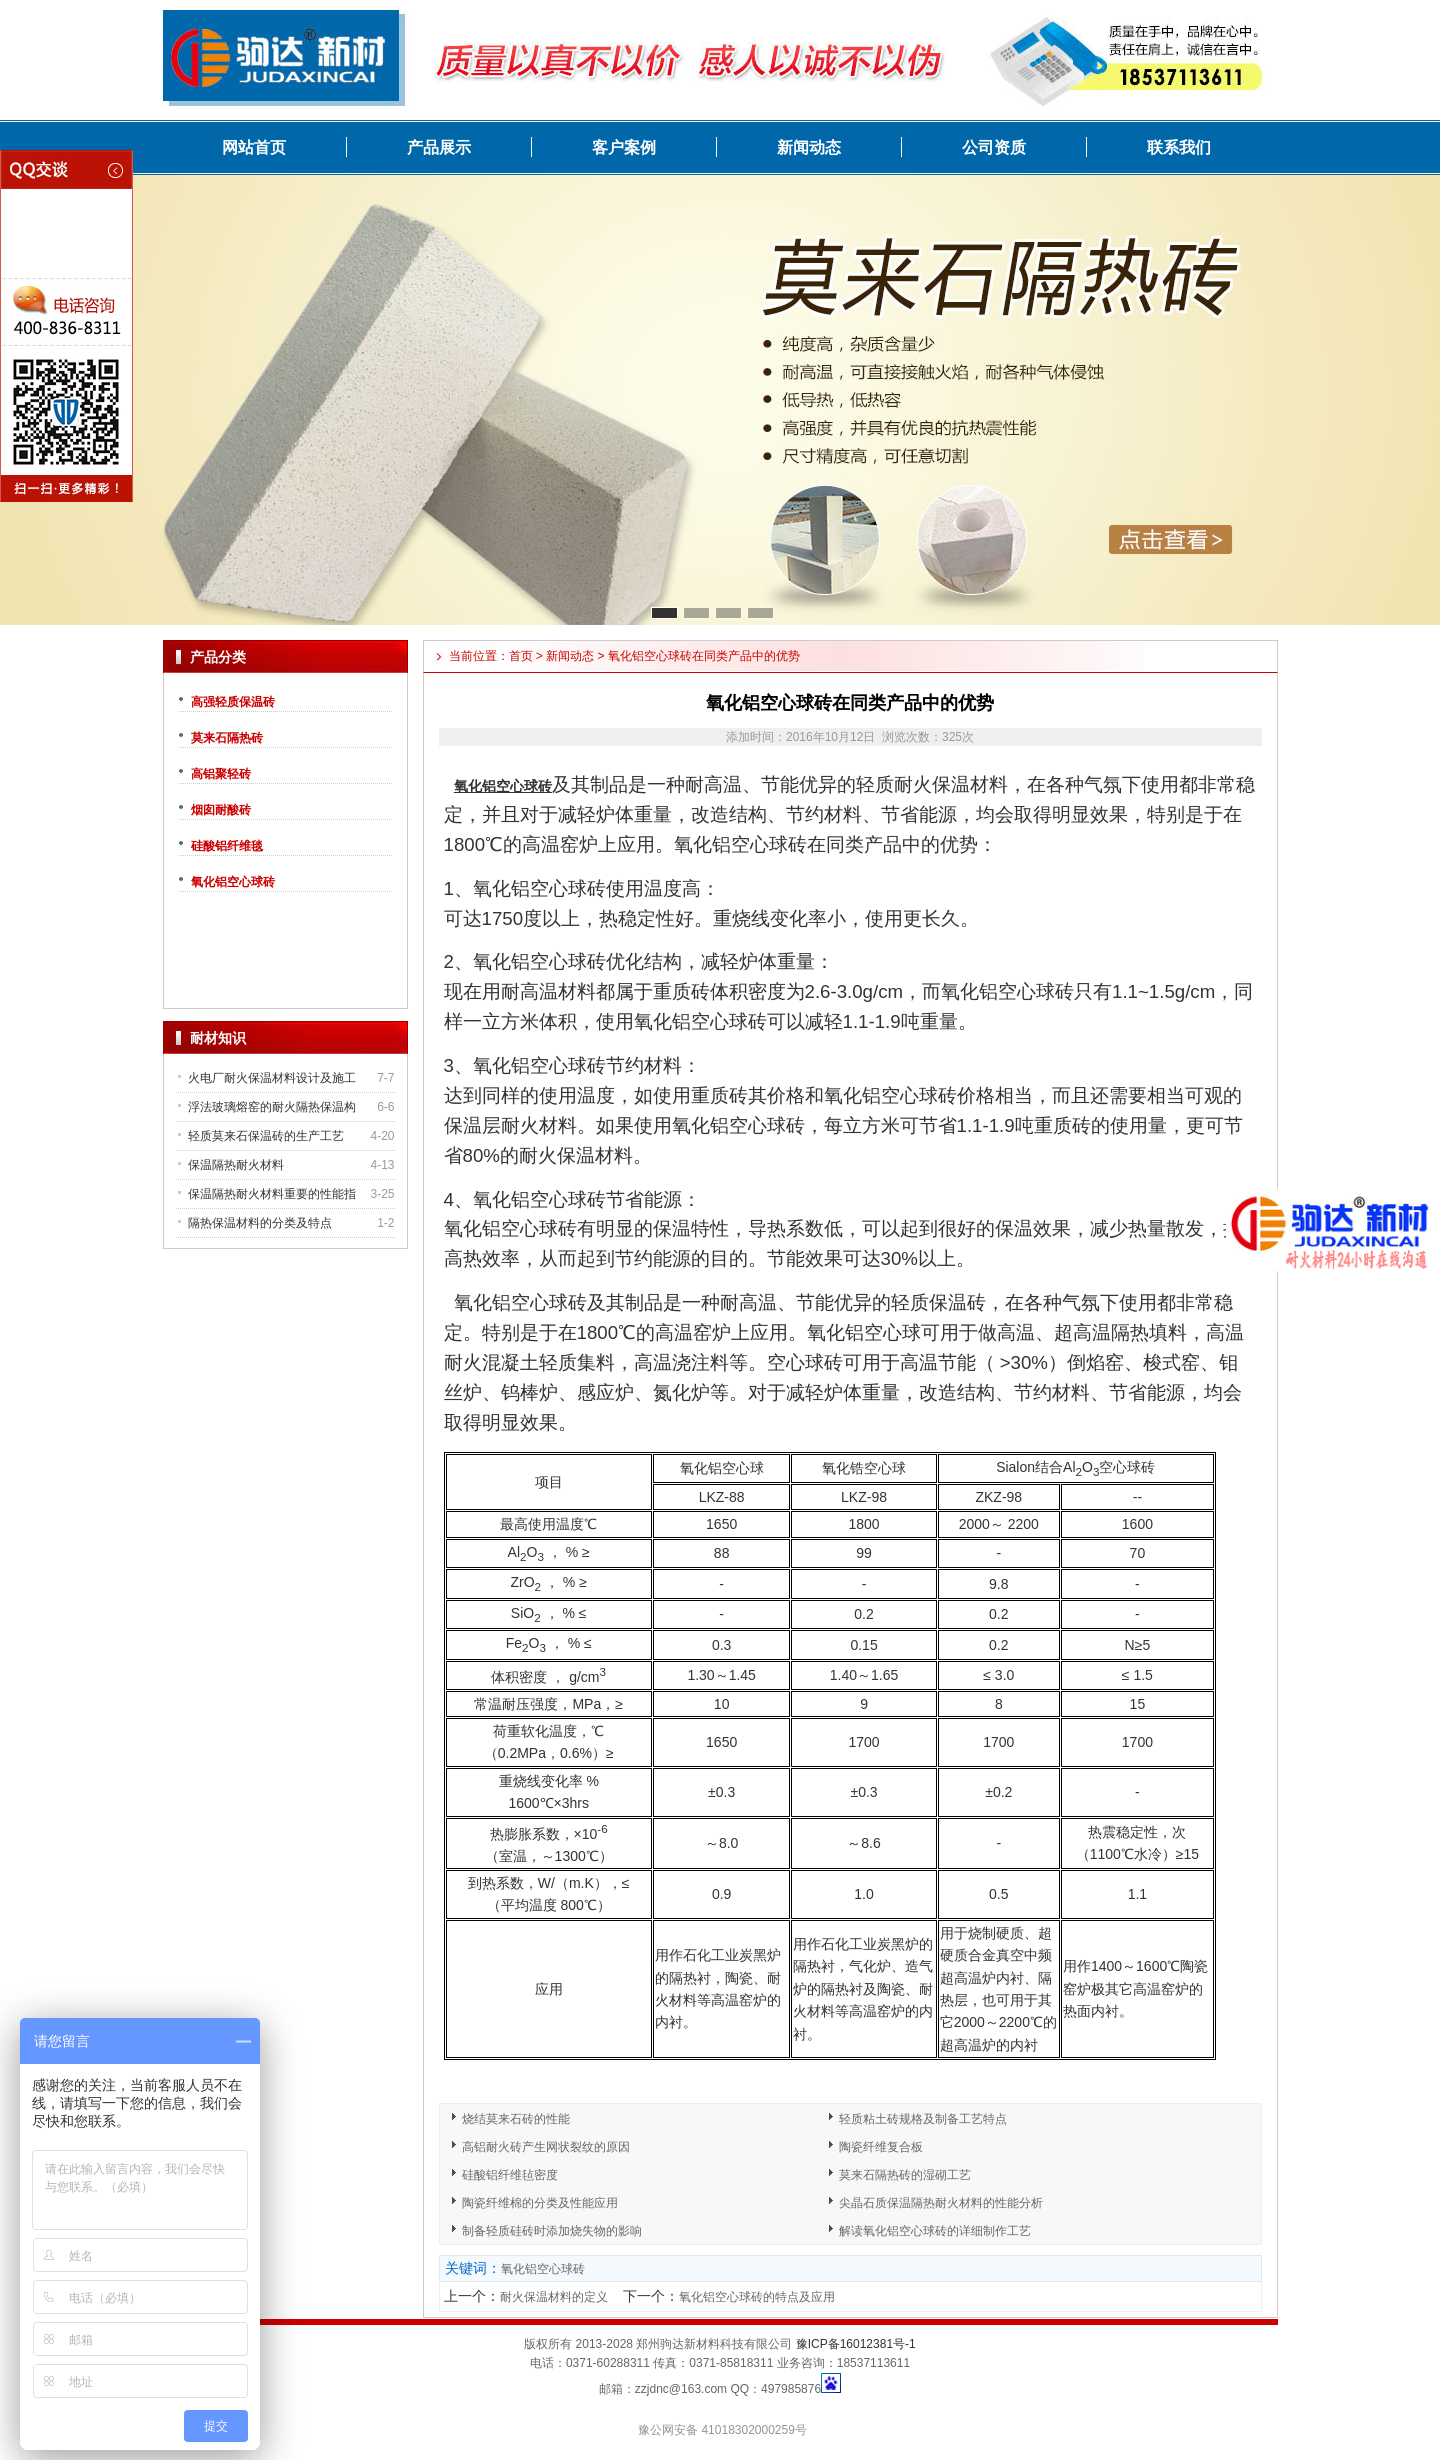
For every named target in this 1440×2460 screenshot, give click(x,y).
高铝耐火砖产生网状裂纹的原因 (546, 2147)
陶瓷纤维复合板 (881, 2147)
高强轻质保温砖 (233, 702)
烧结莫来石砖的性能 (516, 2119)
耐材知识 (218, 1038)
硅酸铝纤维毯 (227, 846)
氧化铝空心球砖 (233, 882)
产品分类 (218, 657)
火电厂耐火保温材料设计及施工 (272, 1078)
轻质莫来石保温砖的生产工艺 (266, 1136)
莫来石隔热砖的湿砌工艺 (905, 2175)
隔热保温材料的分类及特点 (260, 1223)
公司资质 (994, 147)
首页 (521, 656)
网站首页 (254, 147)
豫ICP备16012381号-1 (856, 2344)
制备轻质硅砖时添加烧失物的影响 (552, 2231)
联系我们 (1179, 147)
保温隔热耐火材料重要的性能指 (272, 1194)
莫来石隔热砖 (227, 738)
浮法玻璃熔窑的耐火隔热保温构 (272, 1107)
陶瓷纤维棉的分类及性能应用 (540, 2203)
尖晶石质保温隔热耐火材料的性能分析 (941, 2203)
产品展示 (439, 147)
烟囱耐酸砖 (221, 810)
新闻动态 (809, 147)
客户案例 (624, 147)
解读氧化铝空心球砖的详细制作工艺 (935, 2231)
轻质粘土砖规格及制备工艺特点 (923, 2119)
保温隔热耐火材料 (236, 1165)
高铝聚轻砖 (221, 774)
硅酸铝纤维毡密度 (510, 2175)
